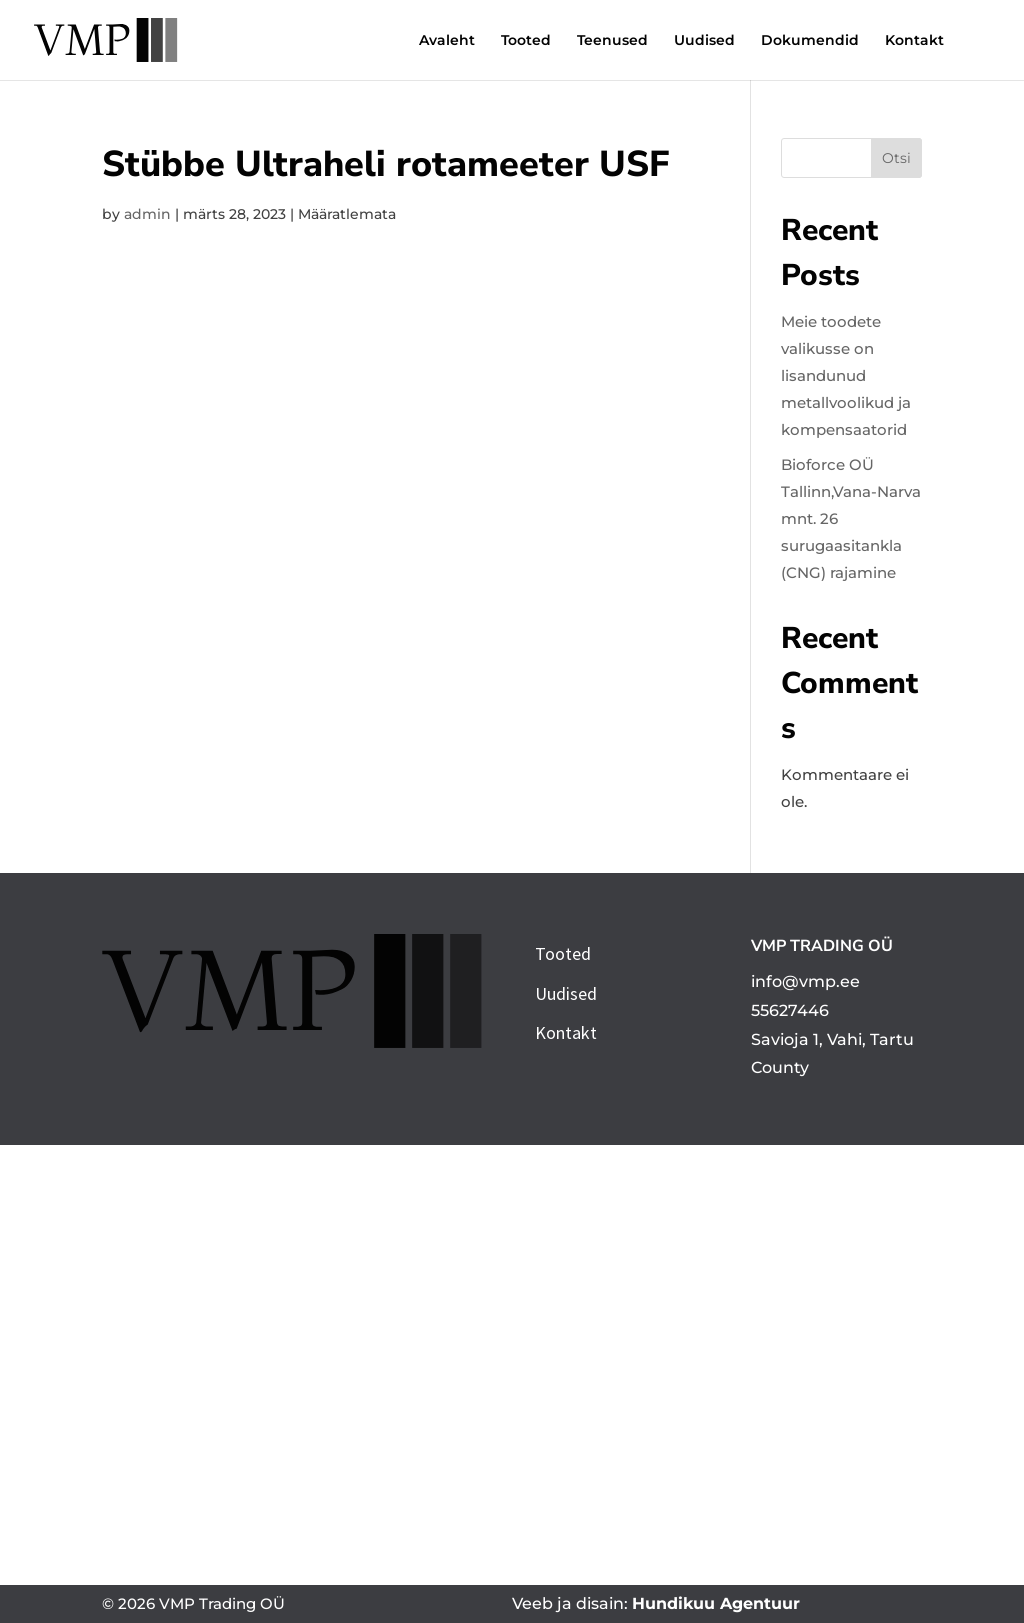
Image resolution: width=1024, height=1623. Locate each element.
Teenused (612, 41)
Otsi (896, 158)
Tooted (526, 41)
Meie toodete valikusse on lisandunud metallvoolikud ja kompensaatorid (846, 375)
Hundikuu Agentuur (716, 1603)
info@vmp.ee (805, 981)
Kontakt (914, 41)
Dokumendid (810, 41)
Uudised (704, 41)
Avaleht (447, 41)
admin (147, 214)
